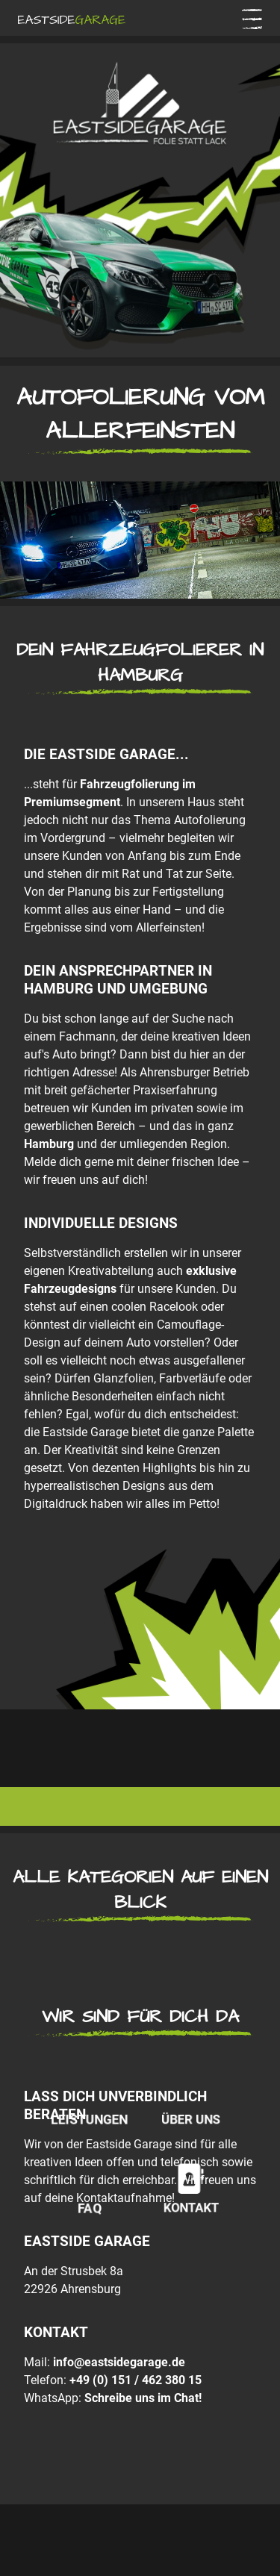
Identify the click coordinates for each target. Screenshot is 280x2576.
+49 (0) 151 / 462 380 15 (135, 2380)
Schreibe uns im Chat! (143, 2398)
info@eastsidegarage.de (119, 2362)
